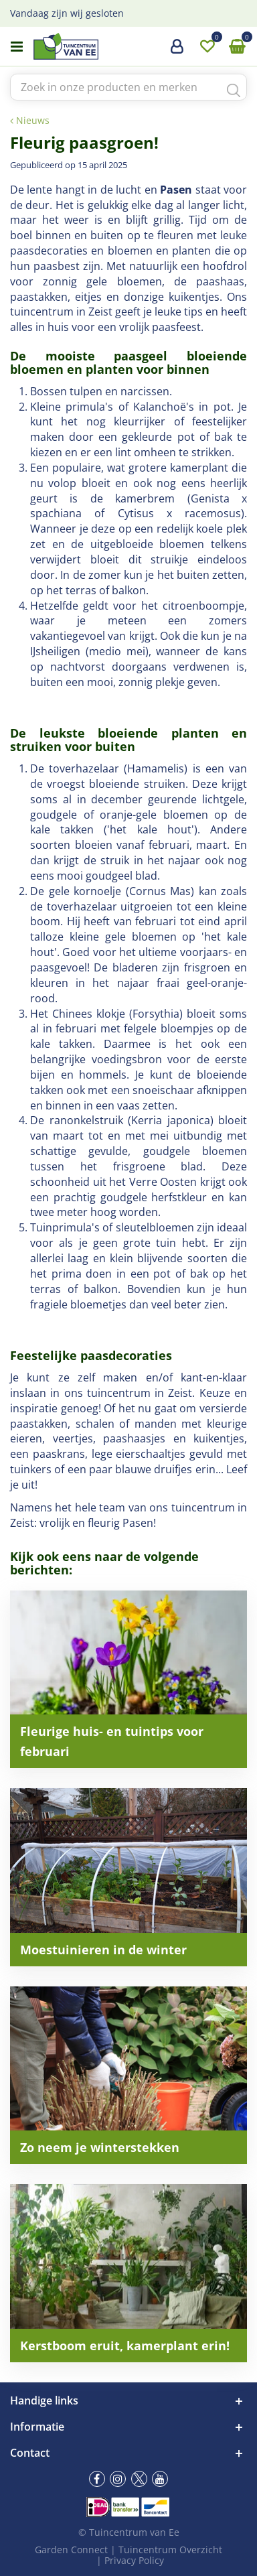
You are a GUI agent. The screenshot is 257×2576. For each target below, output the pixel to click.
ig (118, 2479)
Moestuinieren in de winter (103, 1950)
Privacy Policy (134, 2560)
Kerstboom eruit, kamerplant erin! (125, 2345)
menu (17, 47)
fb (97, 2479)
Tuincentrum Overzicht (170, 2549)
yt (160, 2479)
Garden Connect (71, 2549)
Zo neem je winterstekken (99, 2147)
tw (139, 2479)
